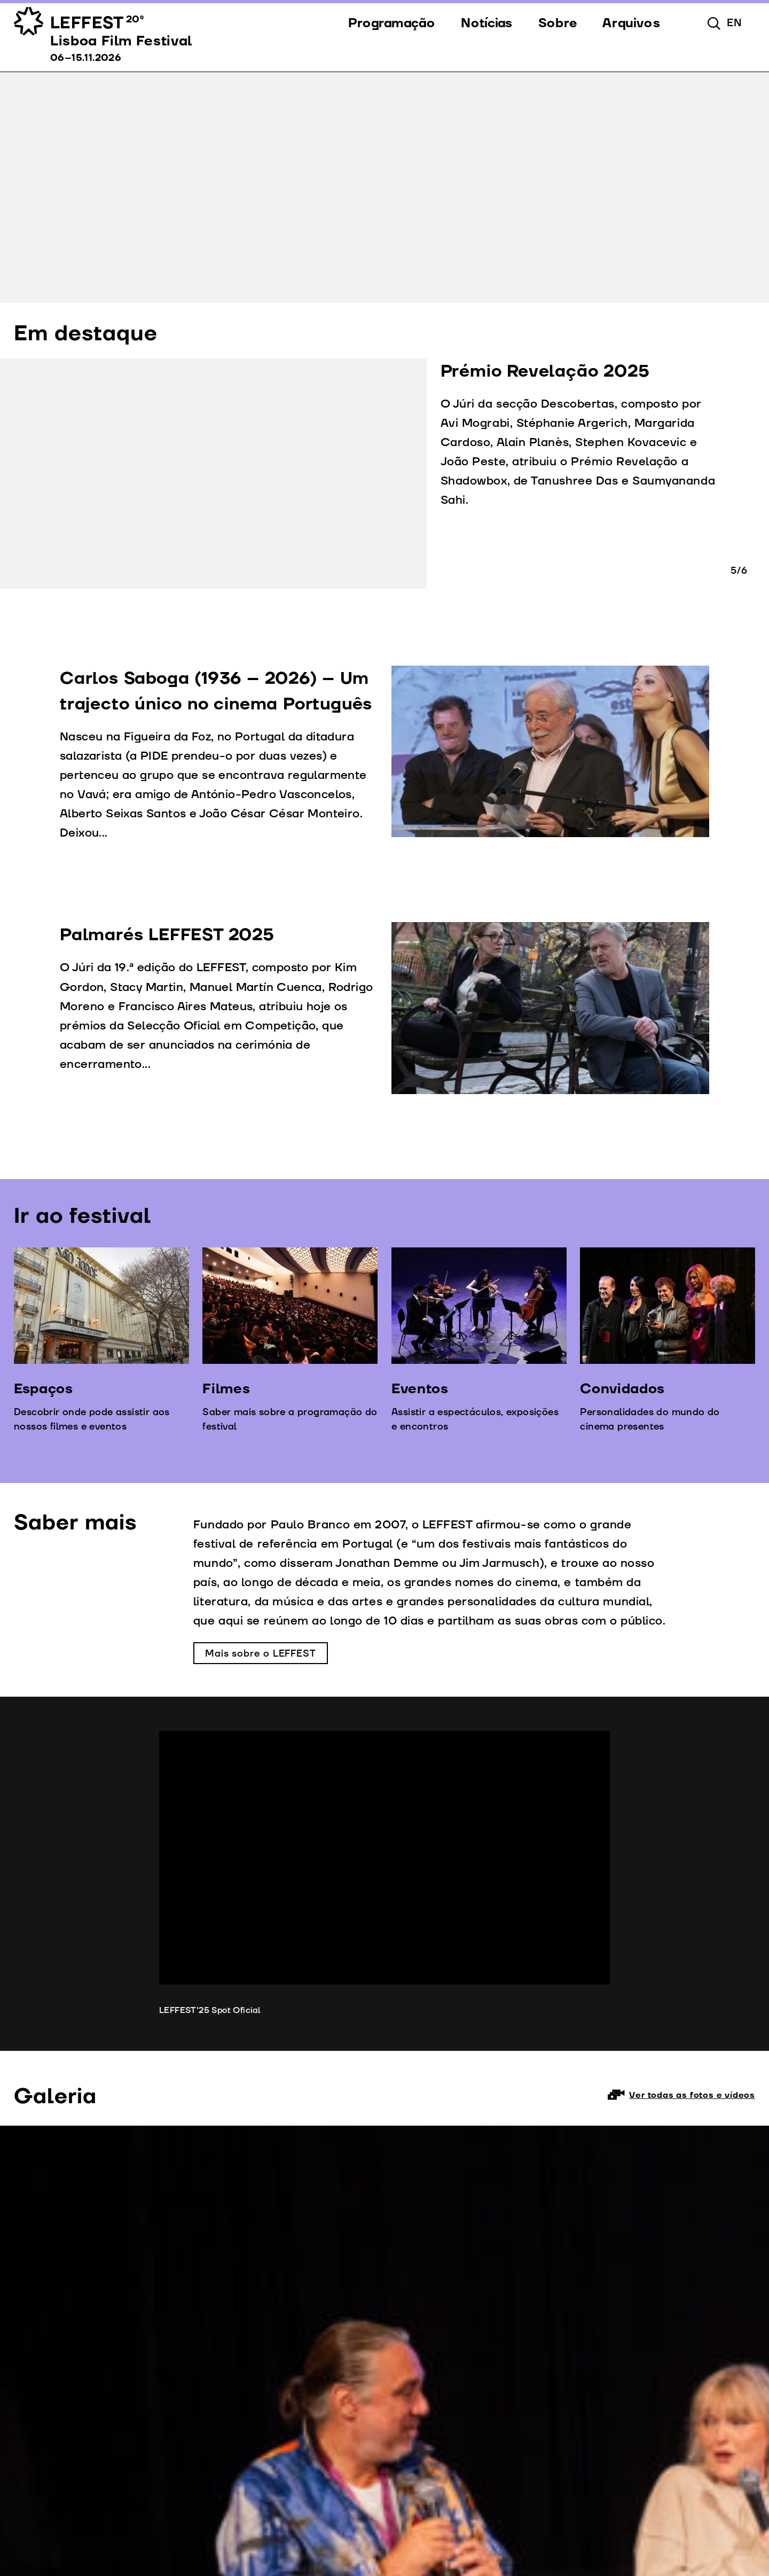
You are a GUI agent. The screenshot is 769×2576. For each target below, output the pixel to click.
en (734, 23)
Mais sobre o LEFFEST (260, 1653)
